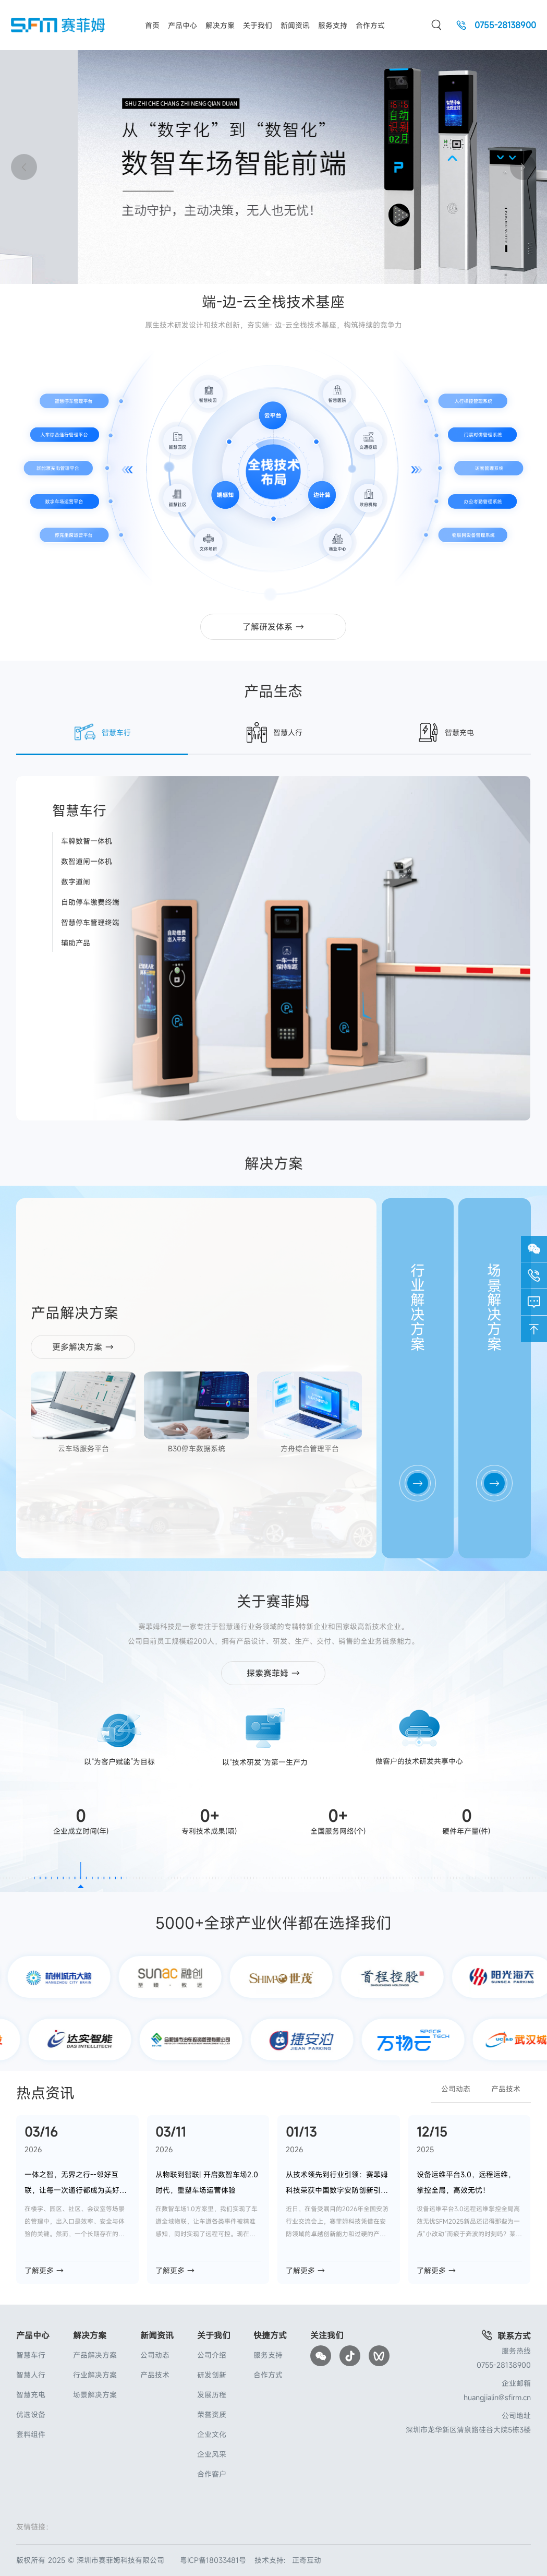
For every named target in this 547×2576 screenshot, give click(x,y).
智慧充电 (30, 2395)
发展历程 (211, 2395)
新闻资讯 (295, 25)
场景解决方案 (95, 2395)
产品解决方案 (95, 2355)
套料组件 (30, 2434)
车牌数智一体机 (86, 841)
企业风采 (211, 2454)
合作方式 (370, 25)
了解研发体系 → (273, 627)
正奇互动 (306, 2560)
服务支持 (332, 25)
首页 (152, 25)
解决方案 (220, 25)
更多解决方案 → (83, 1347)
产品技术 (505, 2089)
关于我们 (257, 25)
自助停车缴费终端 (90, 902)
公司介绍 (211, 2355)
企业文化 (211, 2434)
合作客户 (211, 2474)
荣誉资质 (211, 2414)
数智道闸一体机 (86, 861)
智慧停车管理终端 (90, 922)
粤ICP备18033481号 (213, 2560)
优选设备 (30, 2414)
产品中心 (182, 25)
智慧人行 (30, 2375)
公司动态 (455, 2089)
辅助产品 (75, 943)
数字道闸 (75, 882)
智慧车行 (30, 2355)
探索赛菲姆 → (273, 1673)
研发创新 (211, 2375)
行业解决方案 (95, 2375)
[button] (523, 167)
